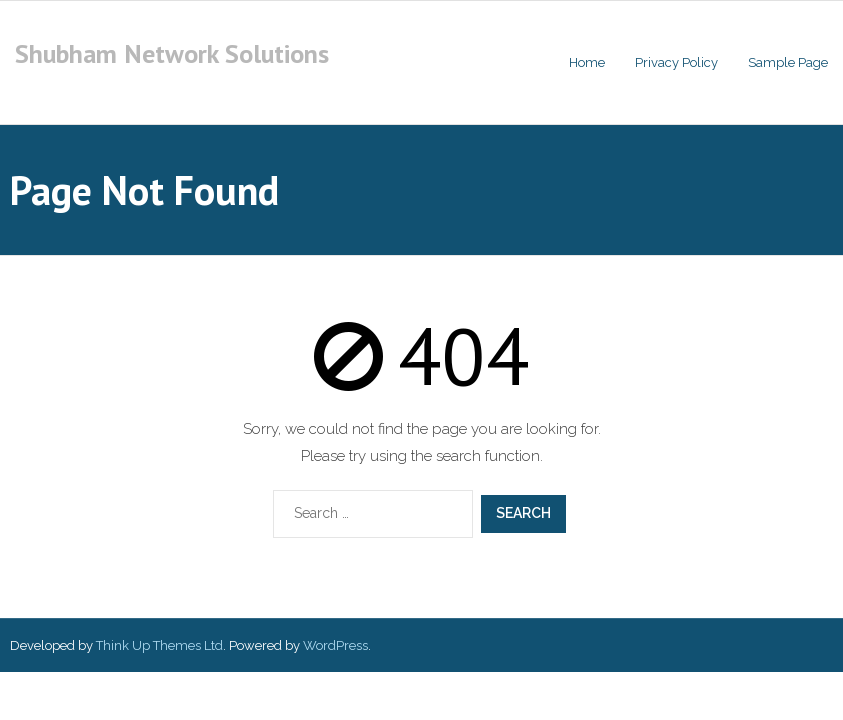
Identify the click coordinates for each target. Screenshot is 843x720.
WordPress (335, 645)
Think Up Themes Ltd (159, 645)
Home (587, 62)
